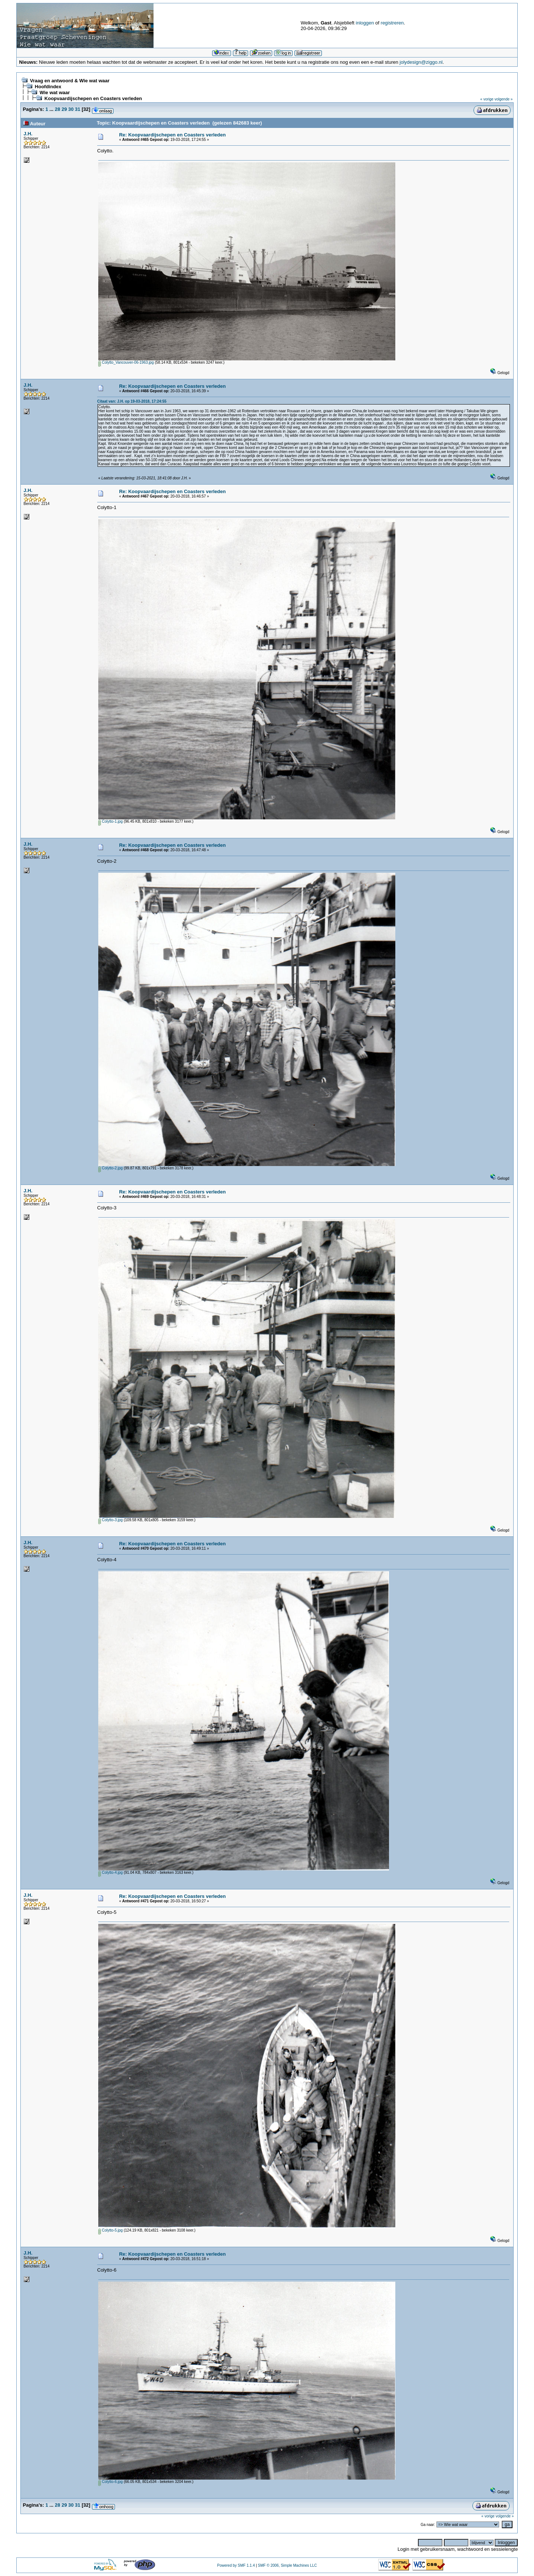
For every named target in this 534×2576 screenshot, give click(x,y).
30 (70, 109)
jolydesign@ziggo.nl (421, 62)
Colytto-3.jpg (110, 1520)
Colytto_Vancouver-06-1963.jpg (126, 362)
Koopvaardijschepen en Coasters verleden (93, 98)
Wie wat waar (55, 92)
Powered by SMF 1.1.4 (236, 2565)
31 (77, 109)
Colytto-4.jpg (110, 1872)
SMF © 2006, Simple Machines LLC (287, 2565)
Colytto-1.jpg (110, 821)
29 (64, 109)
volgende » (503, 99)
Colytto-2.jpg (110, 1168)
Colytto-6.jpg (110, 2482)
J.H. (28, 133)
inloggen (365, 23)
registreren (392, 23)
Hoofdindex (48, 86)
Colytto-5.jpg (110, 2230)
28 (57, 109)
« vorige (487, 99)
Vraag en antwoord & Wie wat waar (69, 80)
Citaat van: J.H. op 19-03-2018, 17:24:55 (132, 401)
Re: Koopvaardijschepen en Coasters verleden (172, 135)
